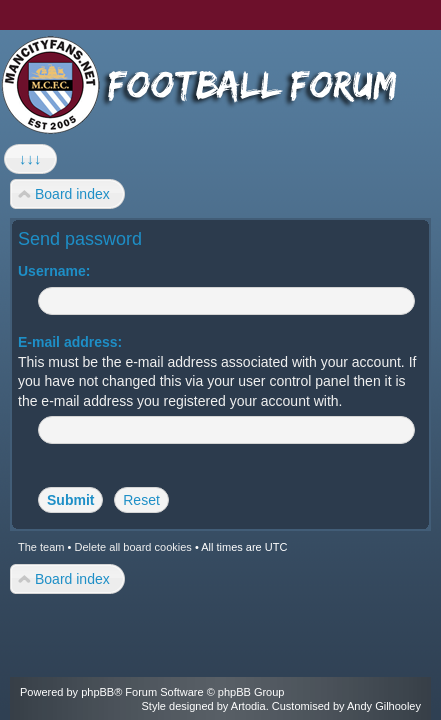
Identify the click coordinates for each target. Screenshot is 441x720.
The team (41, 547)
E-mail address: (70, 342)
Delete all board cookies (132, 547)
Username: (54, 271)
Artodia (248, 706)
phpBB (97, 692)
